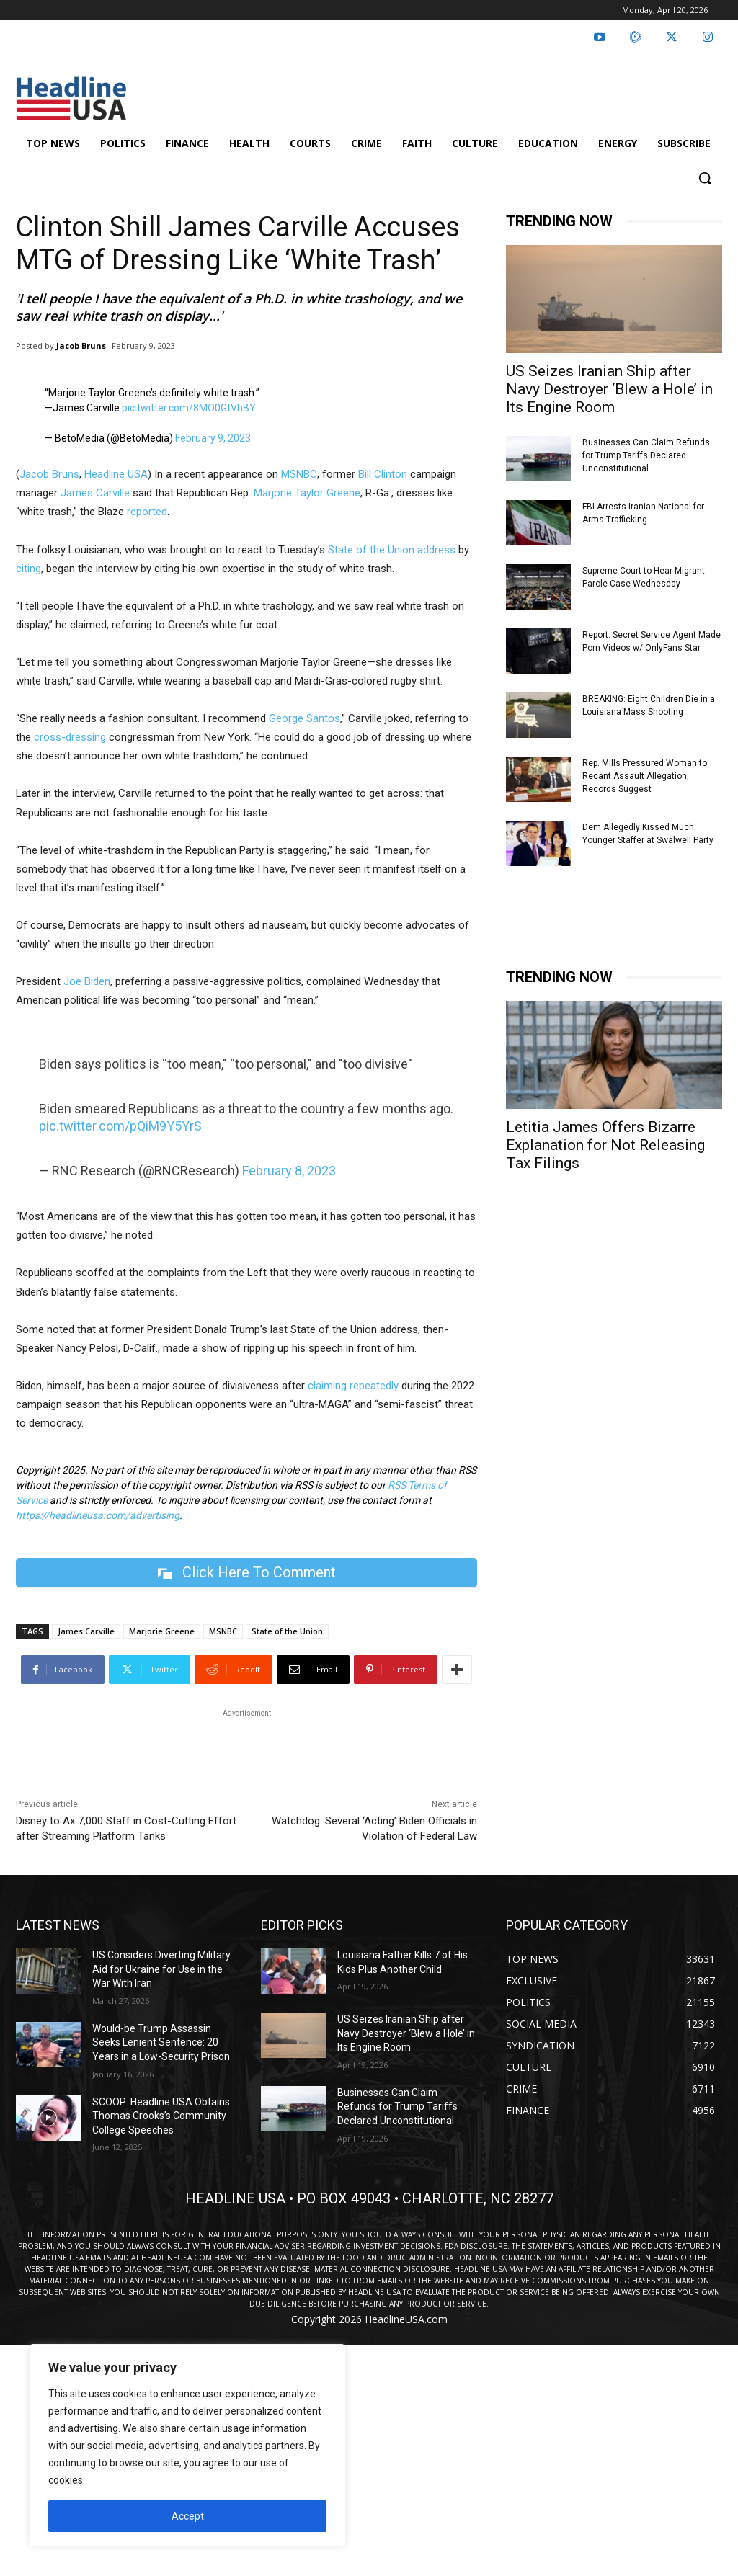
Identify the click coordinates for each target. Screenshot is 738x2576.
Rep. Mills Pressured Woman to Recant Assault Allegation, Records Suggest (644, 776)
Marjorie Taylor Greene (307, 492)
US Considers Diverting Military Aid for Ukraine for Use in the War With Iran (161, 1969)
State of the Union (287, 1631)
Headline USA (116, 474)
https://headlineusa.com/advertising (97, 1515)
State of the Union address (391, 549)
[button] (705, 178)
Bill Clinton (382, 474)
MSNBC (299, 474)
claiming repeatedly (353, 1385)
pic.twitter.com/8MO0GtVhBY (189, 408)
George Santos (304, 718)
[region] (187, 2445)
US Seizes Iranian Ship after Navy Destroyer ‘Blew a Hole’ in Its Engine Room (609, 389)
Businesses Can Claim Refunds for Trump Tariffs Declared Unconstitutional (646, 455)
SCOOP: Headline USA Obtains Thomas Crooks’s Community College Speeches (161, 2116)
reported (147, 511)
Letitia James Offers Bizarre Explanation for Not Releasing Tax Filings (605, 1145)
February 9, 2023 (213, 438)
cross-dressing (70, 737)
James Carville (94, 492)
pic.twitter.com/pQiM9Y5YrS (120, 1125)
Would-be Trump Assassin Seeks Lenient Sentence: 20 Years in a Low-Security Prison (161, 2042)
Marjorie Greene (162, 1631)
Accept (188, 2516)
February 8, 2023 (289, 1170)
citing (28, 568)
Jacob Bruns (81, 345)
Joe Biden (86, 981)
